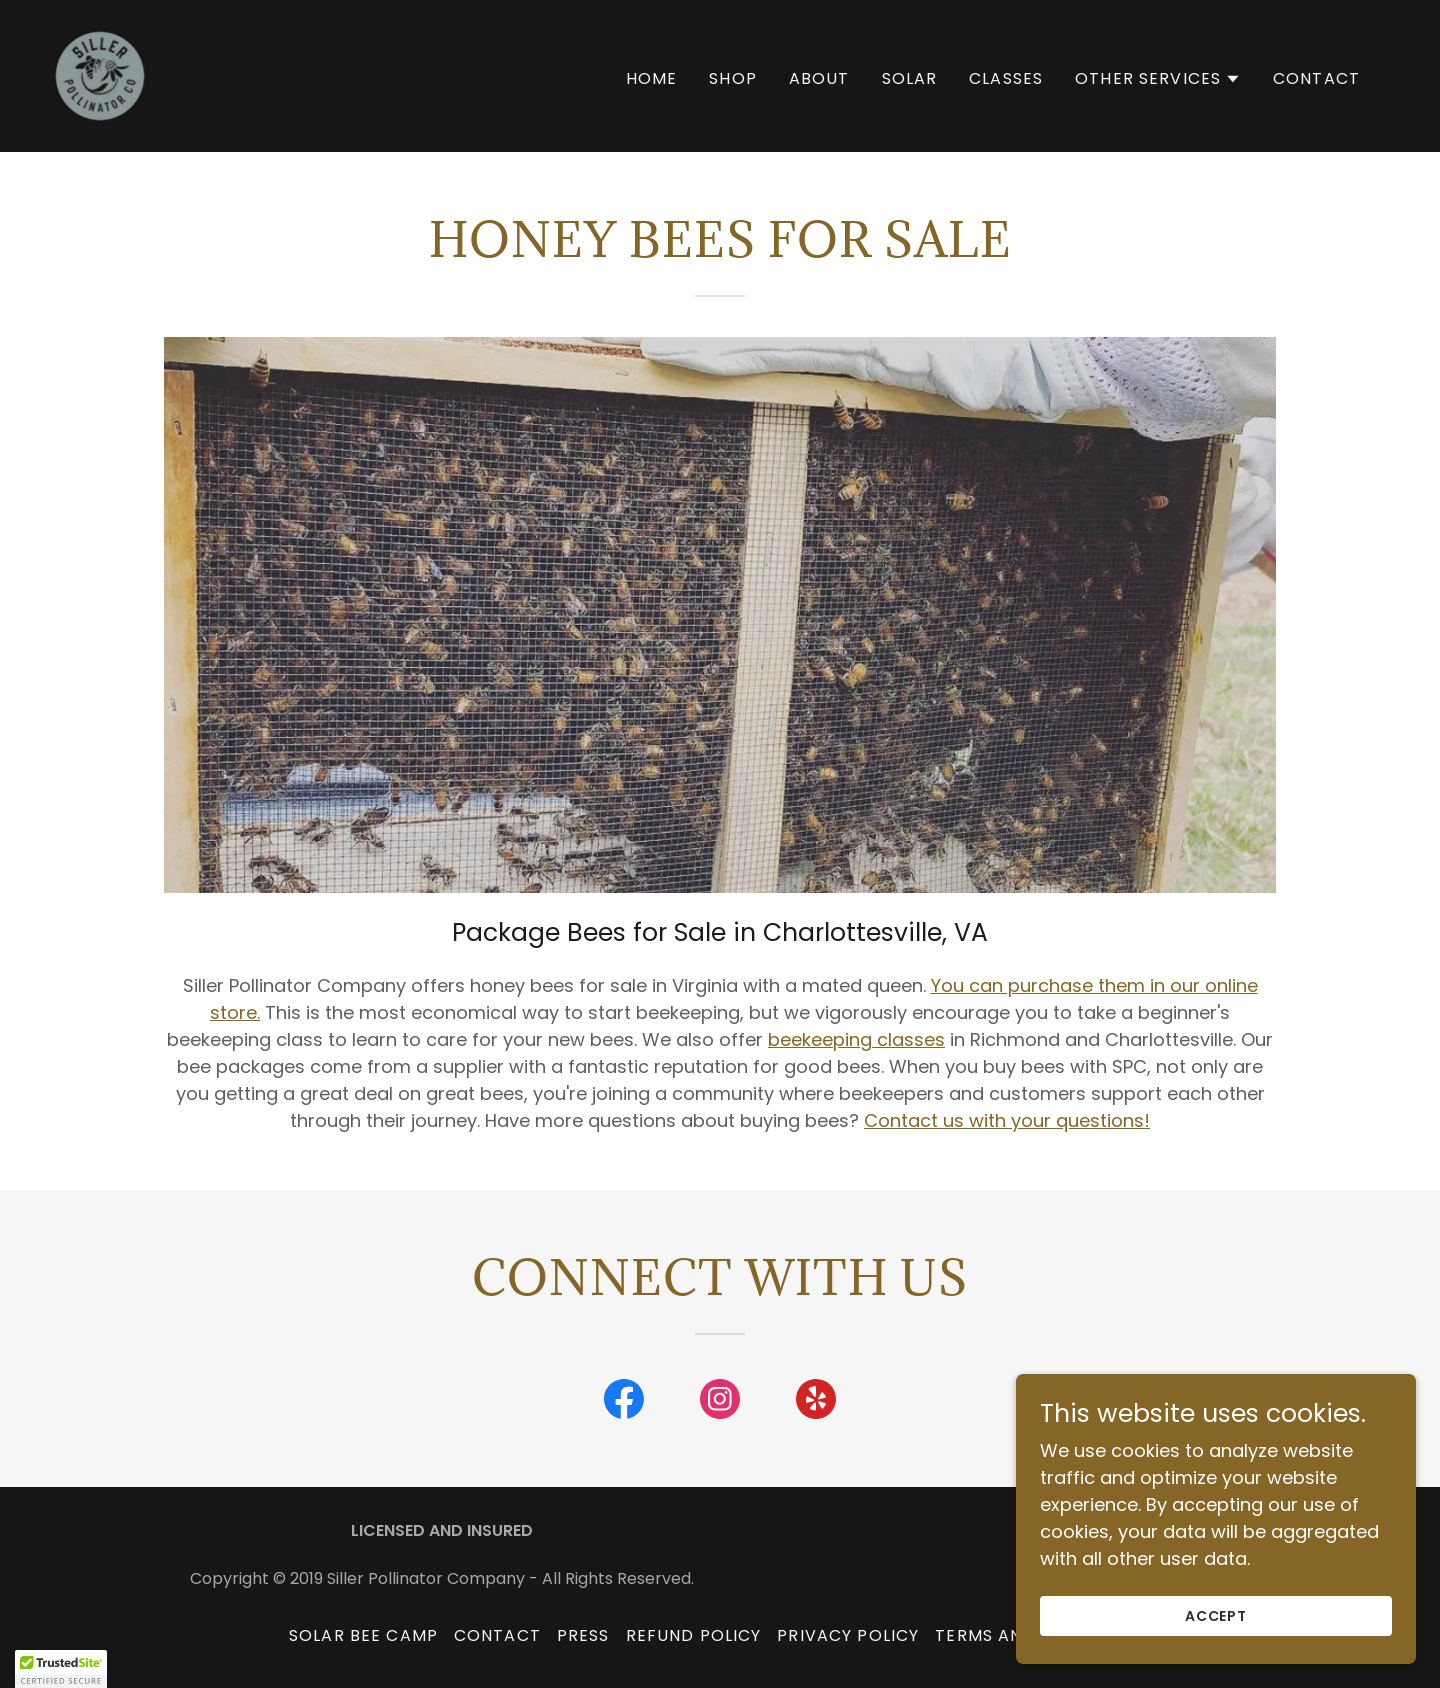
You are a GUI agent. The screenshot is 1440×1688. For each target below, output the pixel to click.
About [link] (819, 78)
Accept (1216, 1616)
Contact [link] (1316, 78)
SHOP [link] (733, 78)
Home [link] (652, 78)
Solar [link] (910, 78)
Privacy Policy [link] (848, 1635)
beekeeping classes (856, 1039)
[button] (1158, 79)
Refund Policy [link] (694, 1635)
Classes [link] (1006, 78)
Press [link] (583, 1635)
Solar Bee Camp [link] (363, 1635)
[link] (100, 74)
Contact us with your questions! (1007, 1120)
